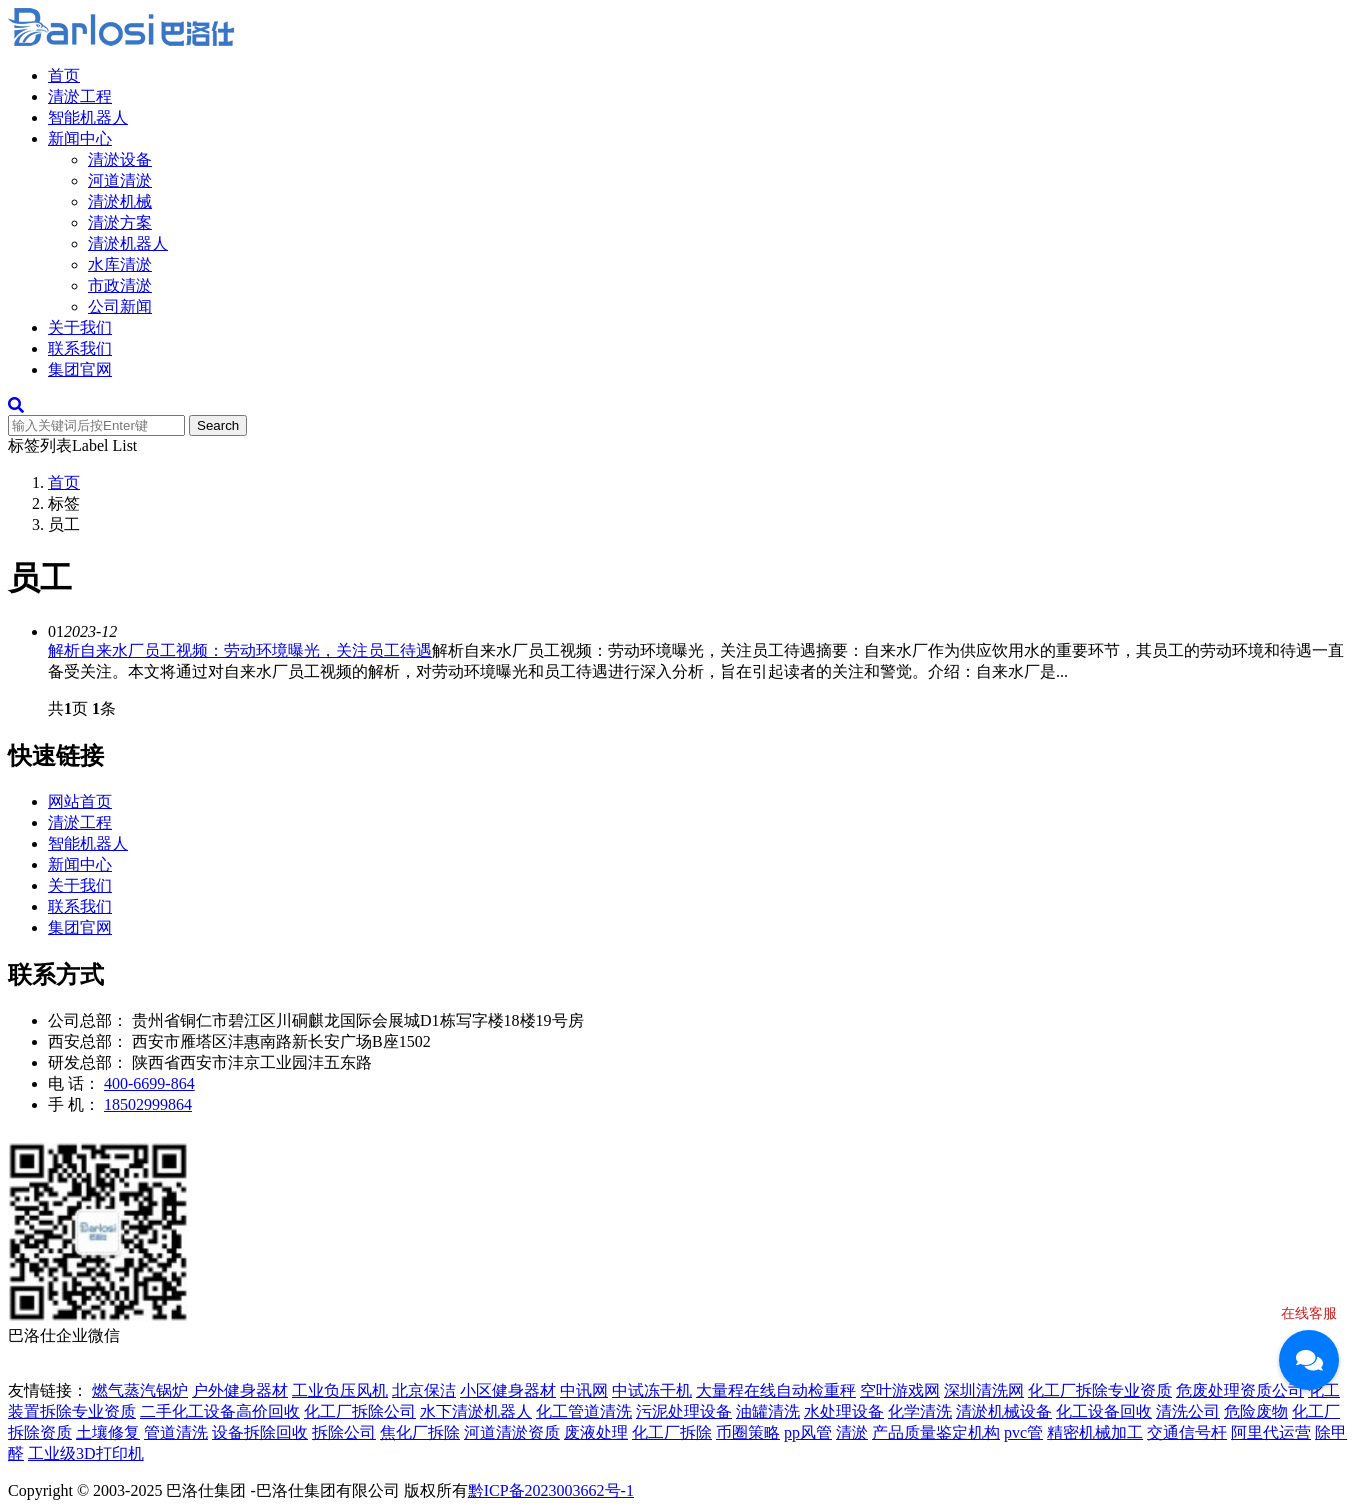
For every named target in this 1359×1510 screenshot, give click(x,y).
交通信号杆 (1187, 1432)
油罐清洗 (768, 1411)
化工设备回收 (1104, 1411)
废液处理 (596, 1432)
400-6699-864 (149, 1083)
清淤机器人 (128, 243)
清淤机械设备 (1004, 1411)
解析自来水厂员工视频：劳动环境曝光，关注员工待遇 (240, 650)
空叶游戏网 (900, 1390)
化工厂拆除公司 (360, 1411)
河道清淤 (120, 180)
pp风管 (808, 1432)
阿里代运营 (1271, 1432)
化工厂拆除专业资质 (1100, 1390)
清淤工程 (80, 96)
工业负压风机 (340, 1390)
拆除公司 (344, 1432)
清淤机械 (120, 201)
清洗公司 (1188, 1411)
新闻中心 (80, 138)
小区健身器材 (508, 1390)
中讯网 (584, 1390)
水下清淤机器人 (476, 1411)
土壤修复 (108, 1432)
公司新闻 (120, 306)
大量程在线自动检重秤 (776, 1390)
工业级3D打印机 (86, 1453)
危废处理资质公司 (1240, 1390)
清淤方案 (120, 222)
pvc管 (1023, 1432)
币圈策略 (748, 1432)
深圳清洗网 (984, 1390)
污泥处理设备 (684, 1411)
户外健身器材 (240, 1390)
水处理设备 (844, 1411)
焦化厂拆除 (420, 1432)
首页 (64, 75)
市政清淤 (120, 285)
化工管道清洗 (584, 1411)
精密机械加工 (1095, 1432)
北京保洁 (424, 1390)
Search (218, 425)
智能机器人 (88, 117)
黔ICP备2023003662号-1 (551, 1490)
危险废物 (1256, 1411)
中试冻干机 (652, 1390)
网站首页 (80, 801)
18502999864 (148, 1104)
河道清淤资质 (512, 1432)
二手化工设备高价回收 (220, 1411)
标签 (64, 503)
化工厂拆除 (672, 1432)
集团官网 (80, 369)
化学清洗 (920, 1411)
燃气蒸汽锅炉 (140, 1390)
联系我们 (80, 348)
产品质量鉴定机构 (936, 1432)
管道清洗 (176, 1432)
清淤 (852, 1432)
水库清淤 (120, 264)
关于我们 (80, 327)
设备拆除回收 (260, 1432)
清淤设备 (120, 159)
